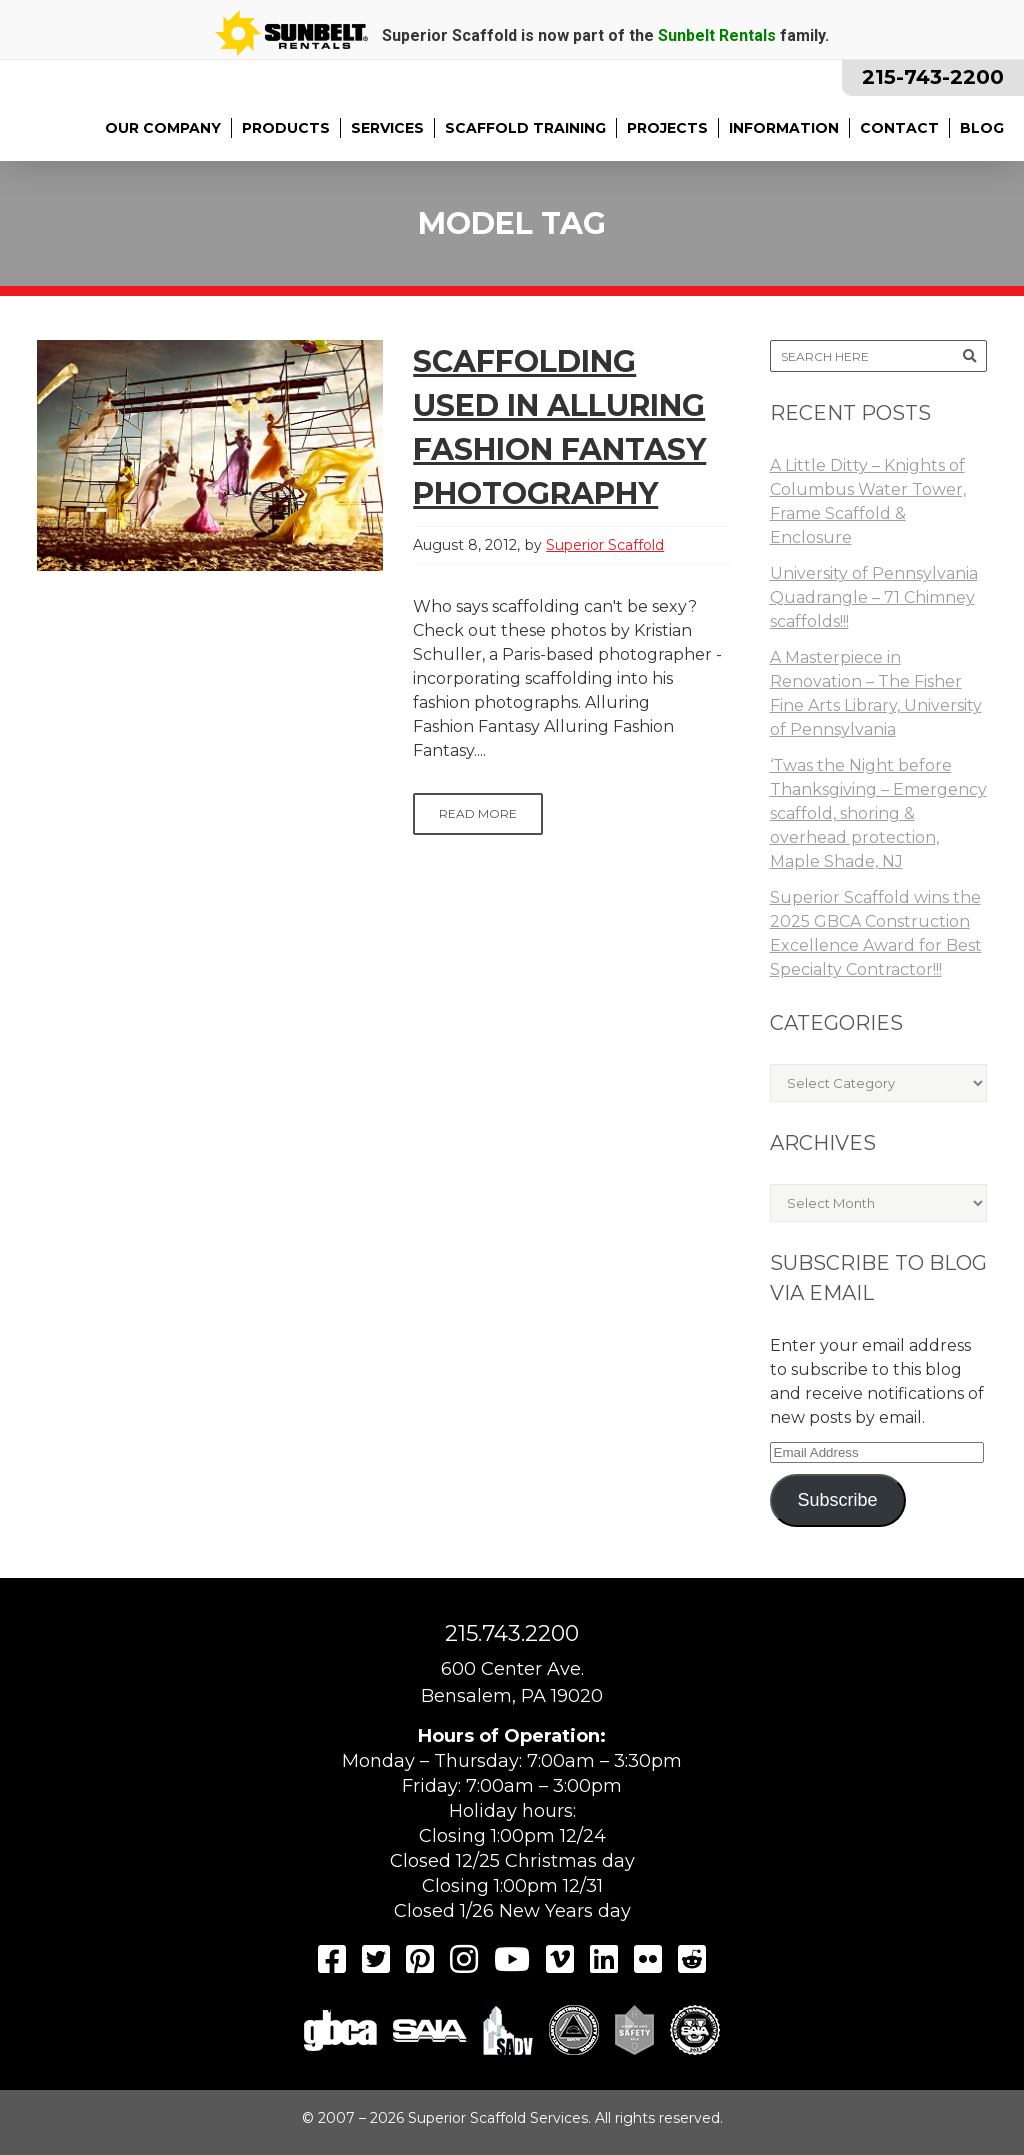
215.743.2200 (512, 1633)
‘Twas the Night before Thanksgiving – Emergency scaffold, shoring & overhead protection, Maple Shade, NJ (878, 813)
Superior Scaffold (605, 545)
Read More (478, 813)
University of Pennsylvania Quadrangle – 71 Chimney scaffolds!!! (874, 597)
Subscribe (837, 1500)
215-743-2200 (933, 77)
